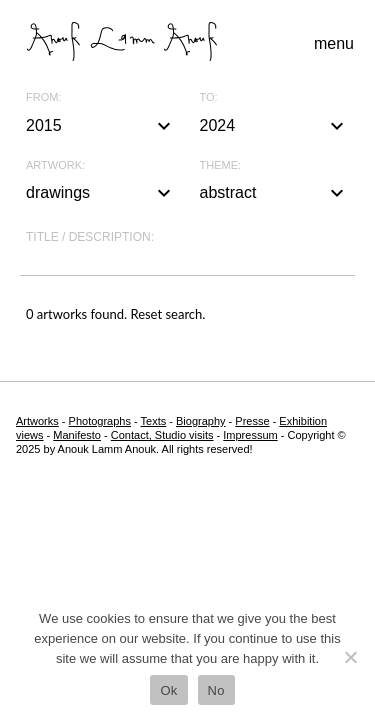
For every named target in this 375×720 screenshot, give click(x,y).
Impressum (250, 435)
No (216, 690)
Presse (252, 421)
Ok (168, 690)
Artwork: (55, 165)
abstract (275, 193)
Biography (201, 421)
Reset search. (167, 314)
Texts (154, 421)
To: (209, 97)
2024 (275, 126)
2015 (101, 126)
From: (43, 97)
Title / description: (90, 237)
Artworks (37, 421)
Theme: (221, 165)
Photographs (100, 421)
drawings (101, 193)
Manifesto (77, 435)
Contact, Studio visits (162, 435)
